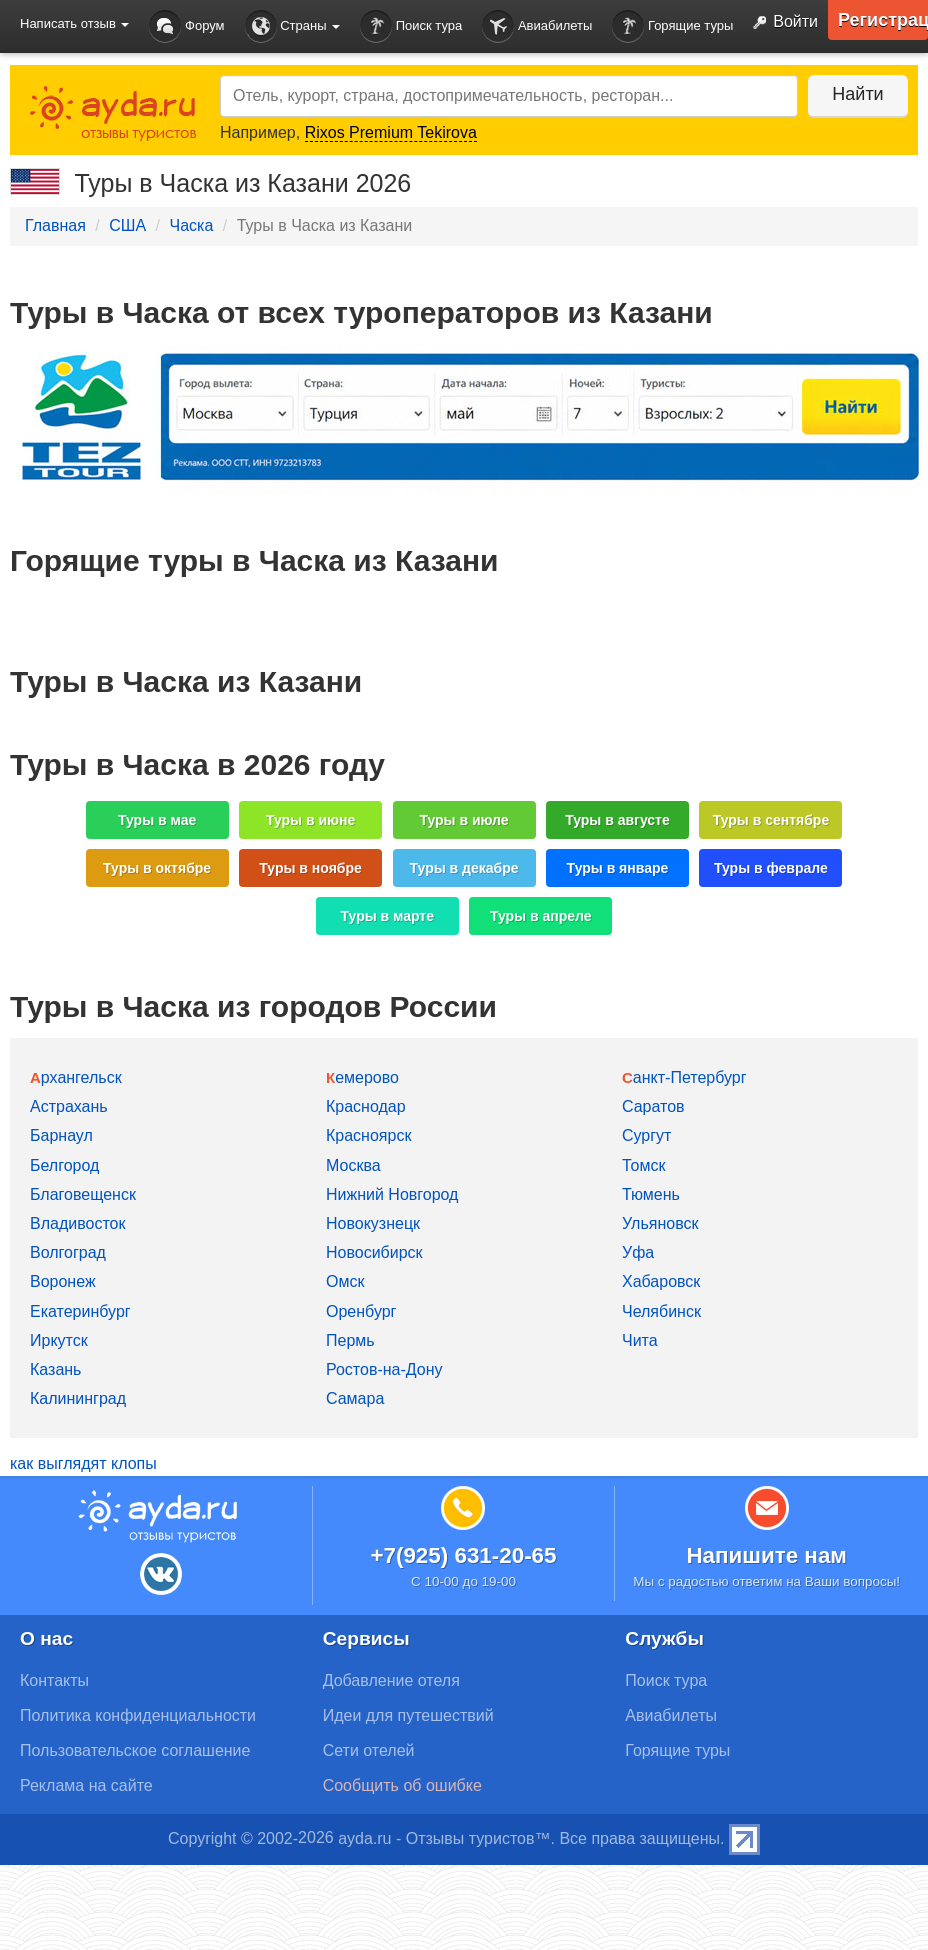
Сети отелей (369, 1750)
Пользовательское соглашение (135, 1750)
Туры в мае (157, 820)
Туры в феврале (771, 868)
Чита (640, 1340)
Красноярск (368, 1135)
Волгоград (68, 1252)
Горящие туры (672, 26)
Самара (355, 1398)
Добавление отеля (391, 1680)
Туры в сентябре (771, 820)
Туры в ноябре (310, 868)
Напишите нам (766, 1555)
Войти (781, 23)
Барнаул (61, 1135)
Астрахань (69, 1106)
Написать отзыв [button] (74, 23)
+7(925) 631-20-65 (463, 1555)
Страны (293, 26)
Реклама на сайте (86, 1785)
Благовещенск (83, 1194)
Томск (643, 1165)
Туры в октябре (157, 868)
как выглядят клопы (83, 1463)
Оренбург (361, 1311)
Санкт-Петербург (684, 1077)
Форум (186, 26)
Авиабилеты (537, 26)
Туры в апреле (541, 916)
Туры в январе (618, 868)
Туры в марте (387, 916)
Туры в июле (463, 820)
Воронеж (63, 1281)
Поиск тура (411, 26)
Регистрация (883, 20)
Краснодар (366, 1106)
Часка (191, 225)
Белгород (64, 1165)
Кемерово (362, 1077)
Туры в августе (617, 820)
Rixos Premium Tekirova (391, 132)
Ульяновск (660, 1223)
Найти (857, 94)
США (127, 225)
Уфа (638, 1252)
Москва (353, 1165)
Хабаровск (661, 1281)
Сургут (646, 1135)
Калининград (78, 1398)
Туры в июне (310, 820)
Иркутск (59, 1340)
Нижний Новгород (392, 1194)
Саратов (653, 1106)
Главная (55, 225)
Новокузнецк (373, 1223)
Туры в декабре (464, 868)
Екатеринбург (80, 1311)
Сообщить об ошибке (402, 1785)
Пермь (350, 1340)
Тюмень (651, 1194)
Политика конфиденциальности (138, 1715)
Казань (55, 1369)
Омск (345, 1281)
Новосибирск (374, 1252)
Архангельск (76, 1077)
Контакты (54, 1680)
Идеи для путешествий (408, 1715)
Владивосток (77, 1223)
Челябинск (661, 1311)
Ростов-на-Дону (384, 1369)
